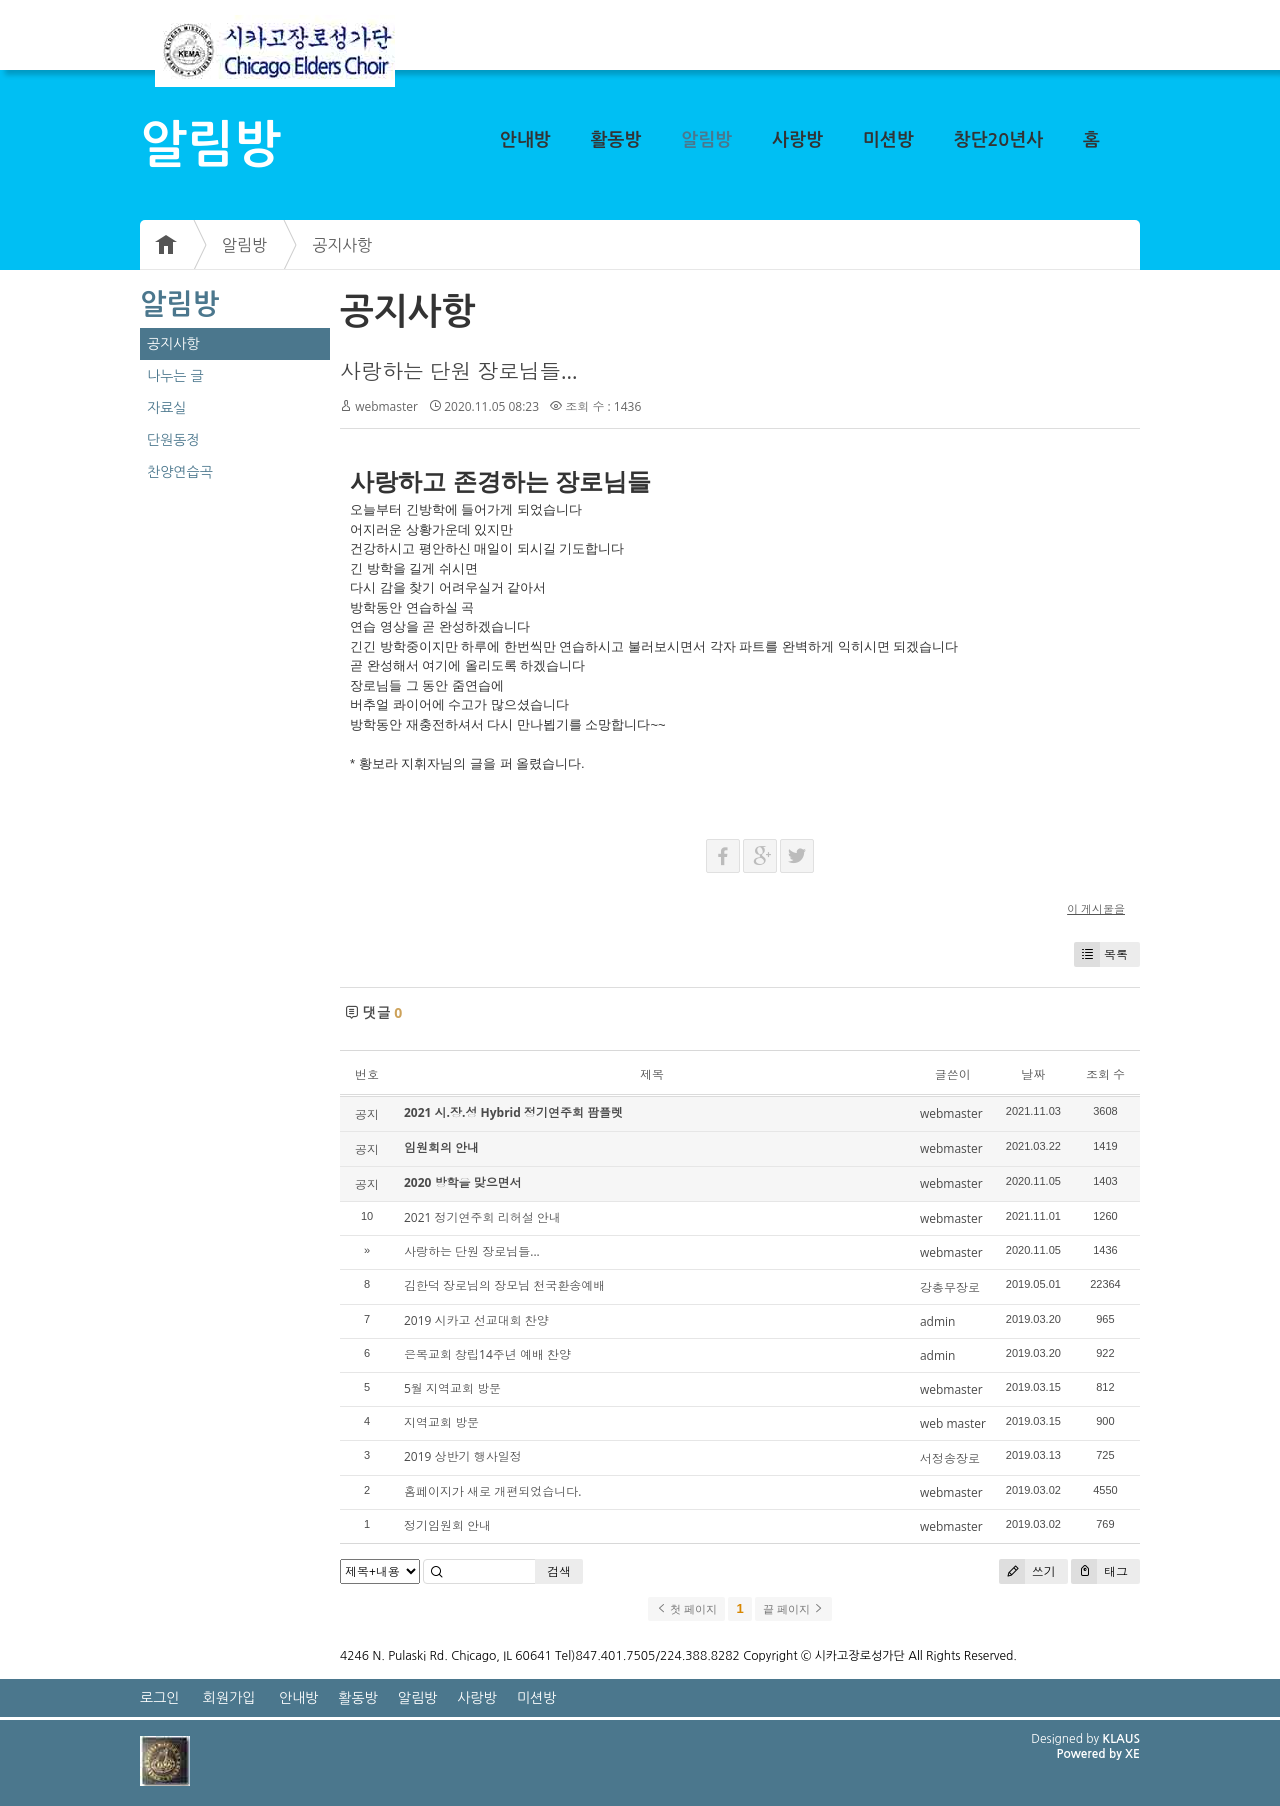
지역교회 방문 (441, 1422)
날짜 (1033, 1074)
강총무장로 (950, 1287)
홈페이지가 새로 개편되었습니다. (492, 1491)
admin (938, 1321)
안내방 (525, 140)
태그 (1099, 1571)
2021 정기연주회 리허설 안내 (482, 1217)
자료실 (166, 408)
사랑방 (797, 140)
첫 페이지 (686, 1609)
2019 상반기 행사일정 (463, 1456)
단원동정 (173, 440)
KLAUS (1122, 1739)
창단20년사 (999, 140)
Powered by (1090, 1754)
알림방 (706, 140)
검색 (559, 1571)
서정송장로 (950, 1458)
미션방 (888, 140)
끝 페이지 (793, 1609)
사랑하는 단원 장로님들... (458, 371)
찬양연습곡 (180, 472)
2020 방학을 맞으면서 (463, 1182)
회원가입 (229, 1698)
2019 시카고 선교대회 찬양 (476, 1320)
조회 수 (1105, 1074)
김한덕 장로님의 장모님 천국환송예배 (504, 1285)
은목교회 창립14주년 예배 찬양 (487, 1354)
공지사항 (342, 245)
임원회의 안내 (441, 1147)
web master (953, 1423)
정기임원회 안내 (447, 1525)
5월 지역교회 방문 (452, 1388)
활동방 (616, 140)
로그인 (159, 1698)
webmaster (386, 406)
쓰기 (1027, 1571)
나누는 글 (175, 376)
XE (1132, 1754)
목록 (1101, 954)
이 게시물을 (1096, 908)
